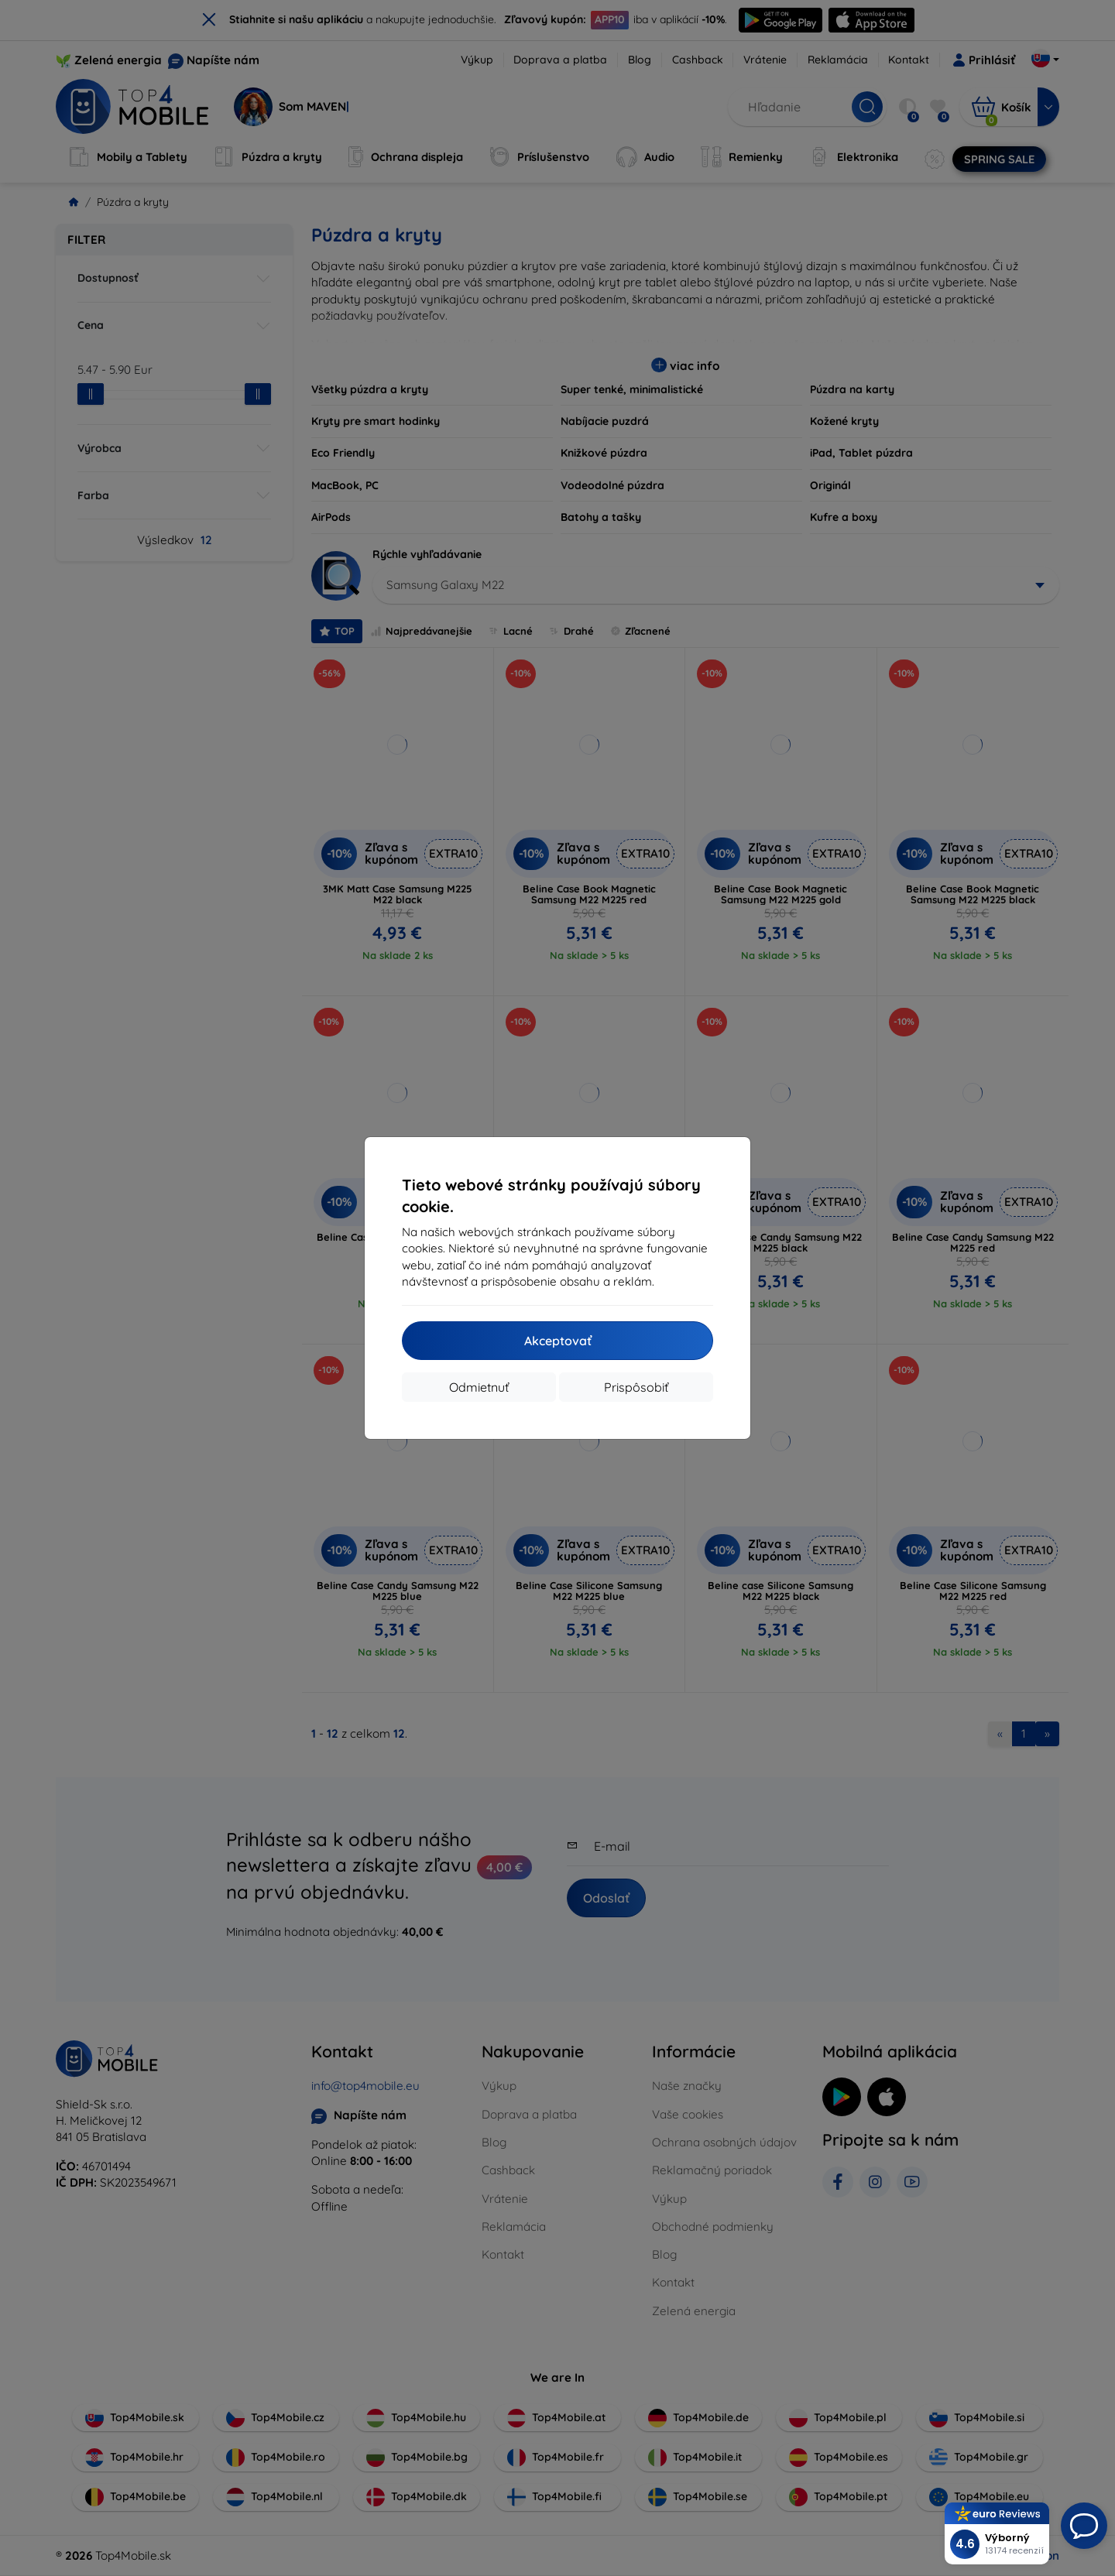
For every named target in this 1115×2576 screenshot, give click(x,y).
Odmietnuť (479, 1387)
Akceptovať (558, 1340)
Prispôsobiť (636, 1387)
